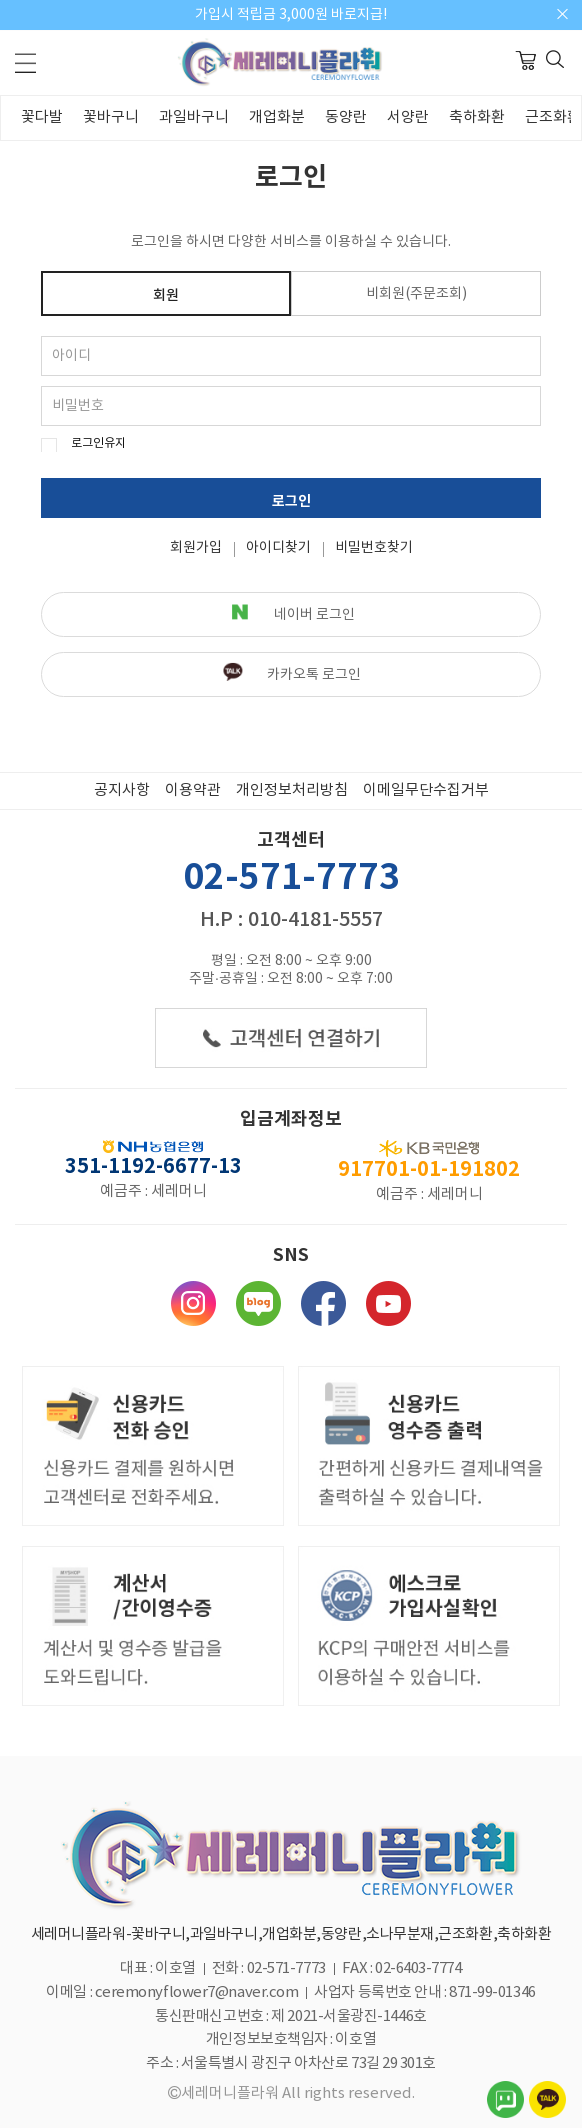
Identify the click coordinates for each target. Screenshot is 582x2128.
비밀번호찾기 (374, 548)
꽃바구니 (111, 117)
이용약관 (193, 790)
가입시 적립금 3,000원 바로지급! (291, 15)
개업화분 (277, 117)
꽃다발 (42, 117)
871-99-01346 (492, 1992)
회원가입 (196, 548)
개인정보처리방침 (292, 790)
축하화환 (477, 117)
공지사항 (122, 790)
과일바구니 (194, 117)
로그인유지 (98, 443)
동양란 (346, 117)
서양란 (408, 117)
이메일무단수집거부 (426, 790)
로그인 (291, 501)
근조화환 (553, 117)
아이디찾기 (278, 548)
